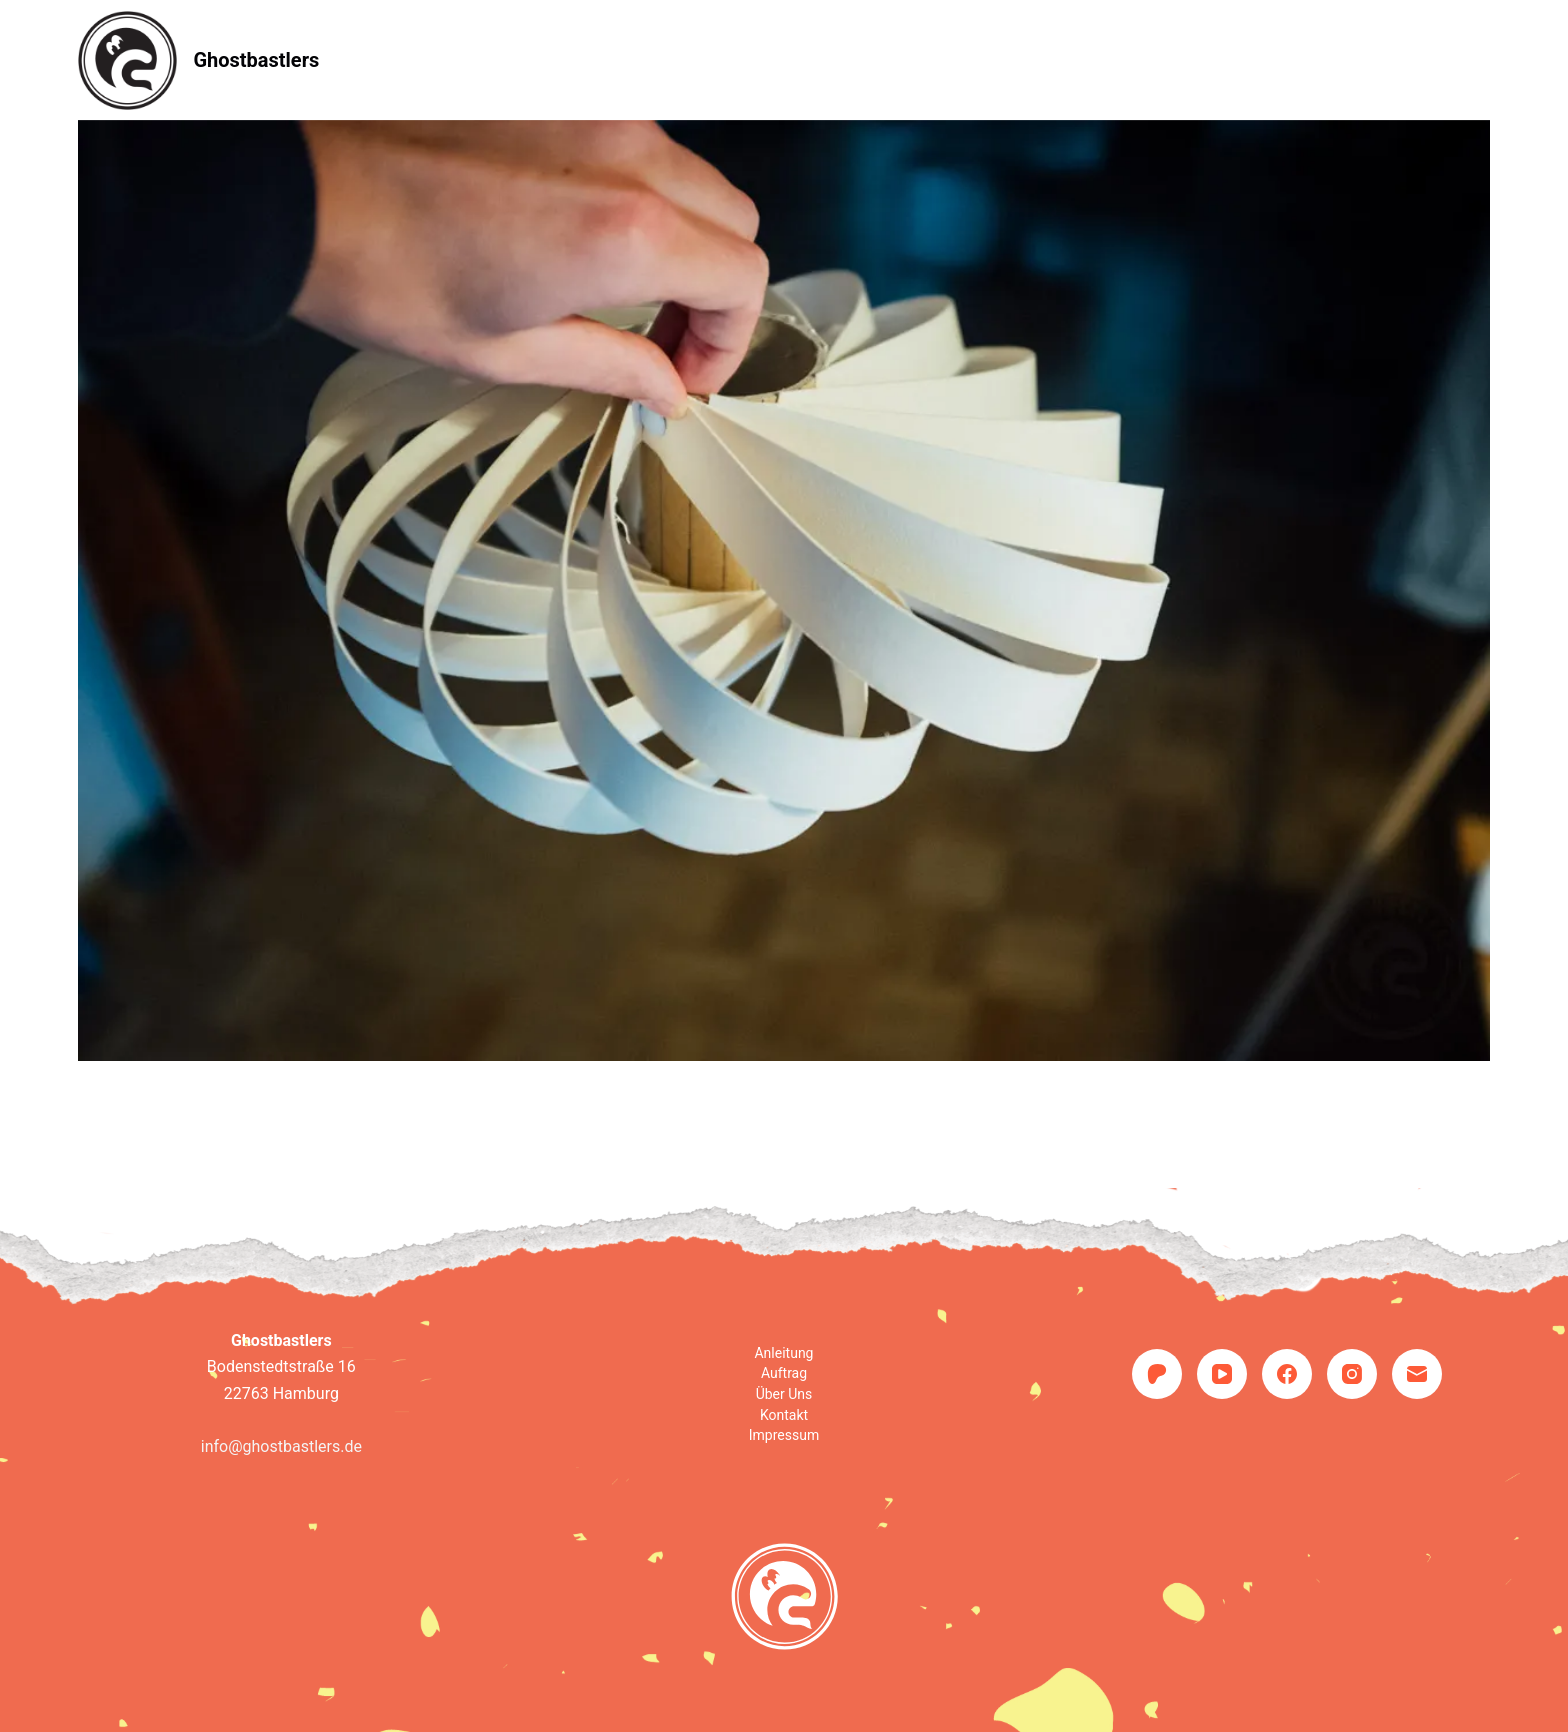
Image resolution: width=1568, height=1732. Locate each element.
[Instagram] (1352, 1374)
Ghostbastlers (256, 60)
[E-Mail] (1417, 1374)
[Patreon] (1157, 1374)
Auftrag (725, 59)
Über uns (850, 59)
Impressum (784, 1435)
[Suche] (1482, 60)
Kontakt (974, 59)
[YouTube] (1222, 1374)
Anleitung (600, 59)
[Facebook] (1287, 1374)
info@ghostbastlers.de (281, 1446)
